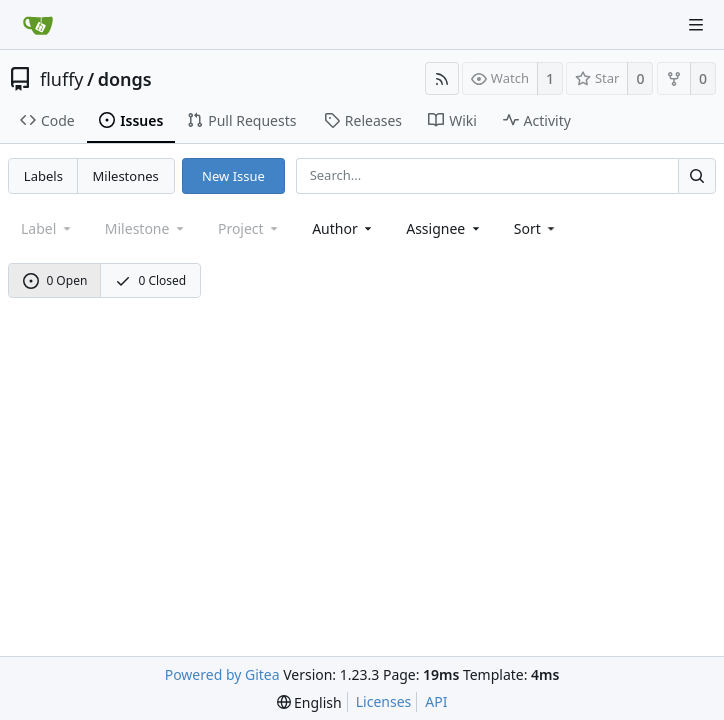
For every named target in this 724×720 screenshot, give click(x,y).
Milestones (126, 176)
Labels (43, 176)
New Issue (233, 176)
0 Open (55, 280)
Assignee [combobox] (444, 228)
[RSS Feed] (442, 78)
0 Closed (151, 280)
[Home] (38, 25)
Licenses (384, 701)
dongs (125, 79)
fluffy (62, 79)
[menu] (536, 228)
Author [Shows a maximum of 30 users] (343, 228)
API (436, 701)
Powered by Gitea (222, 674)
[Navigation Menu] (696, 25)
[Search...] (697, 175)
